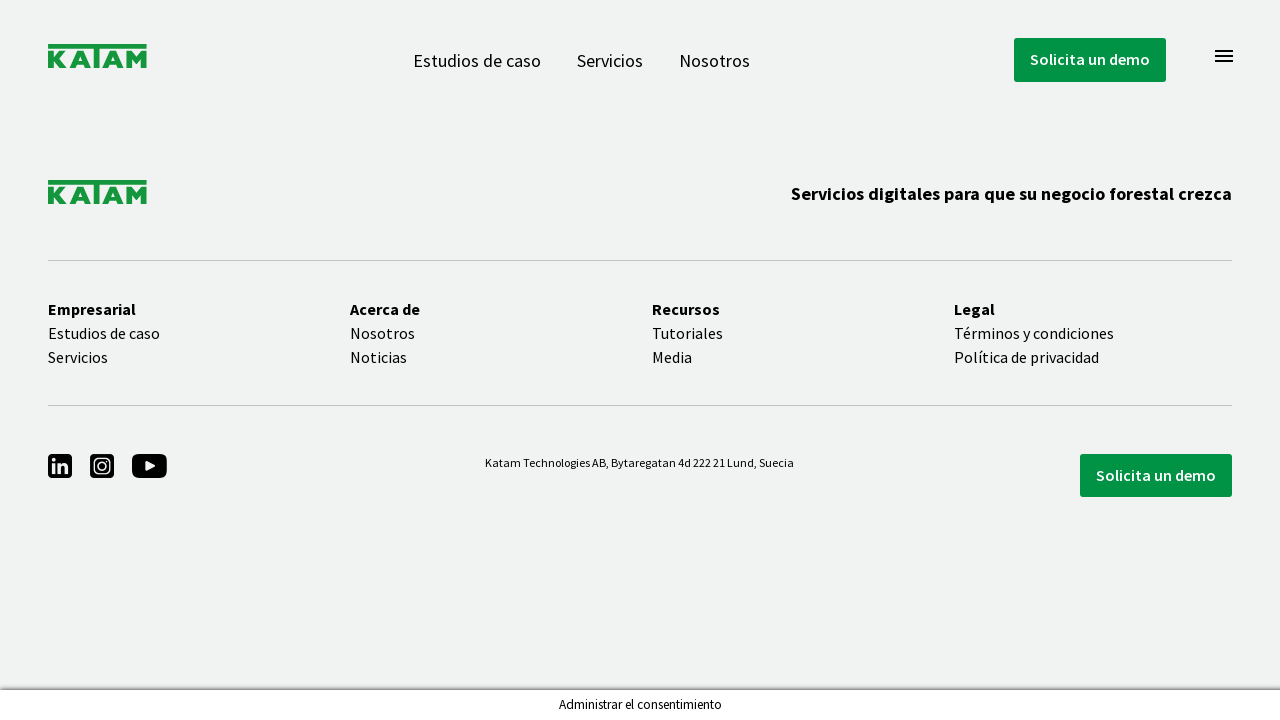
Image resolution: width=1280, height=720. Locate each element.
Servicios (610, 60)
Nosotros (714, 60)
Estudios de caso (477, 60)
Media (672, 357)
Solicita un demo (1090, 59)
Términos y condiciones (1034, 333)
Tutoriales (687, 333)
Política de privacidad (1026, 357)
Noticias (378, 357)
